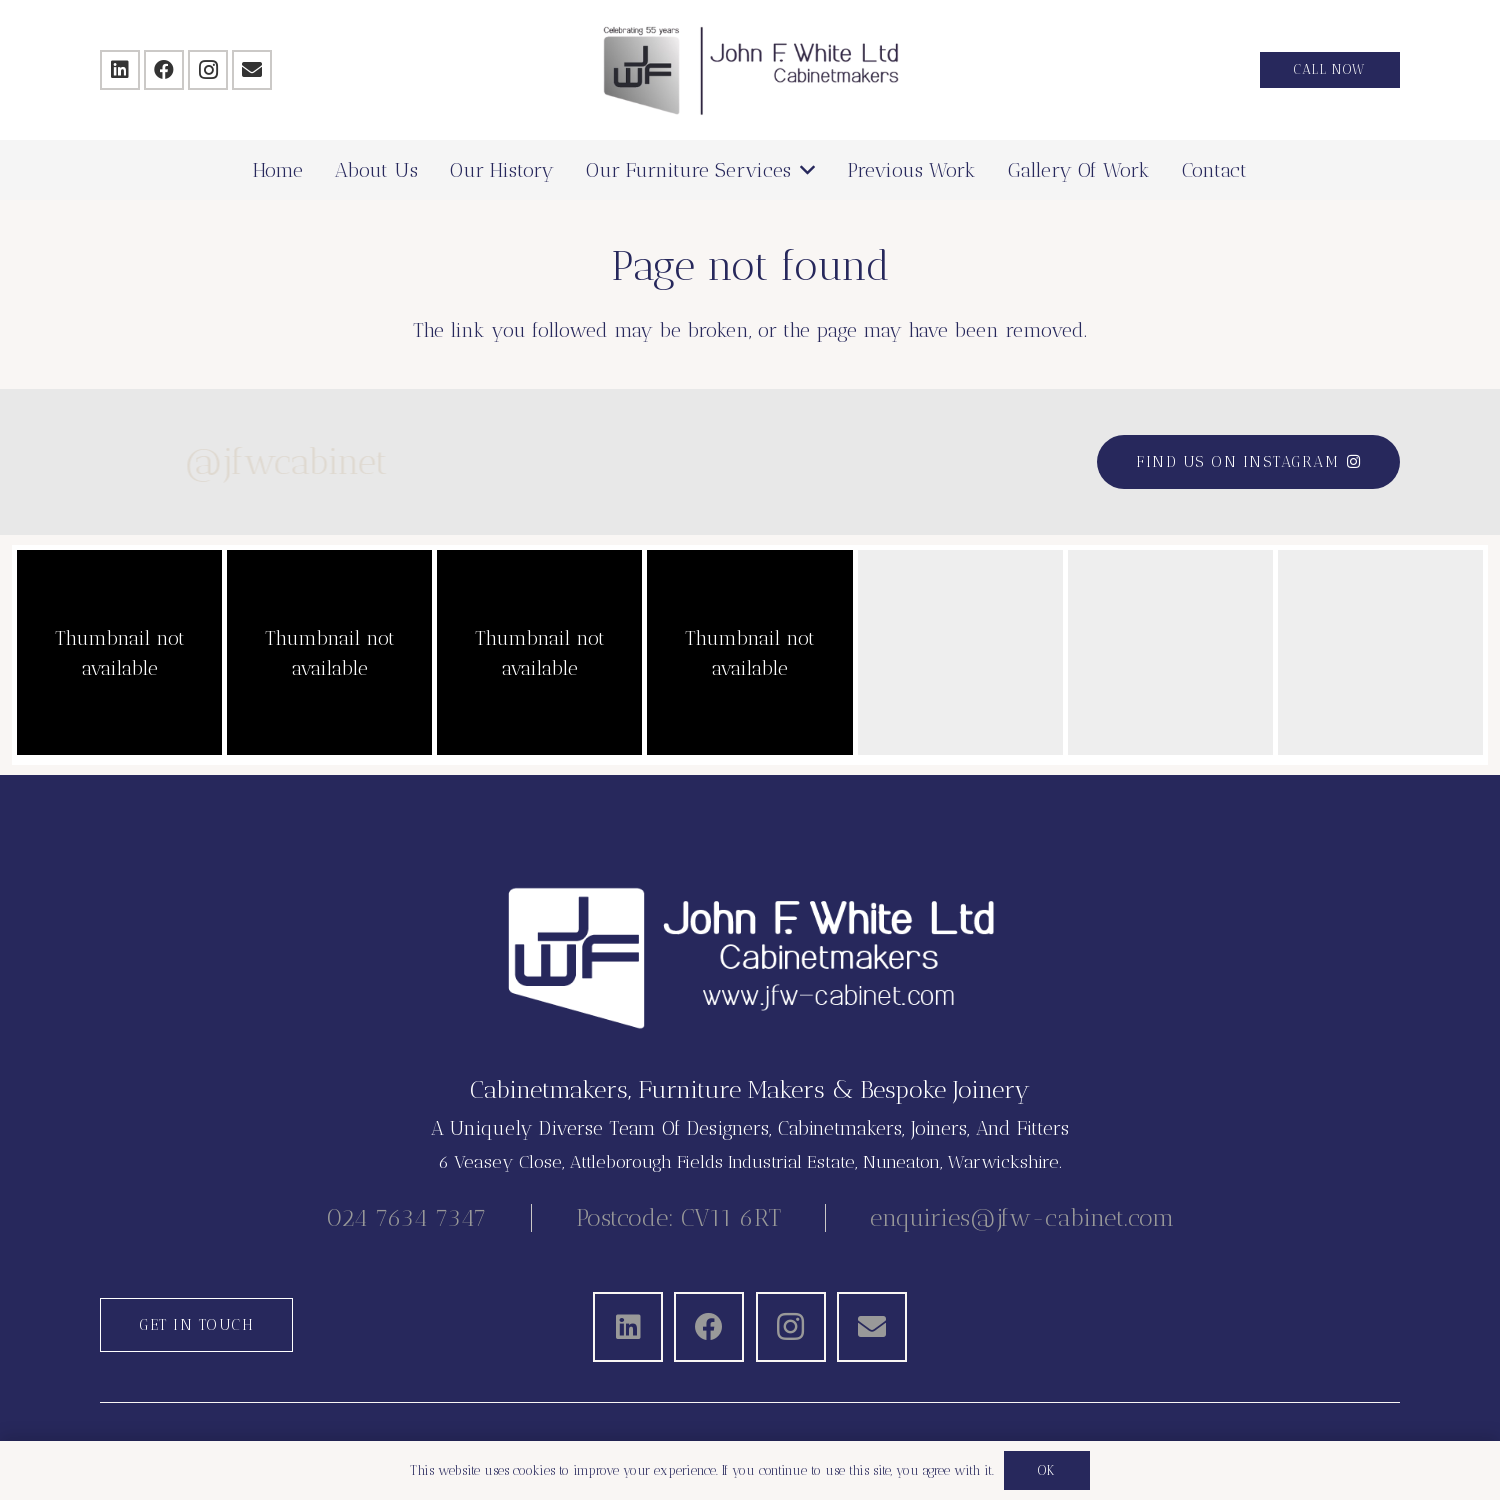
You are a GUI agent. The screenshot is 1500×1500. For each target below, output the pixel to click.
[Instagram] (208, 70)
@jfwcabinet (201, 461)
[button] (803, 170)
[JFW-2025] (750, 70)
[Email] (252, 70)
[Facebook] (164, 70)
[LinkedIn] (120, 70)
